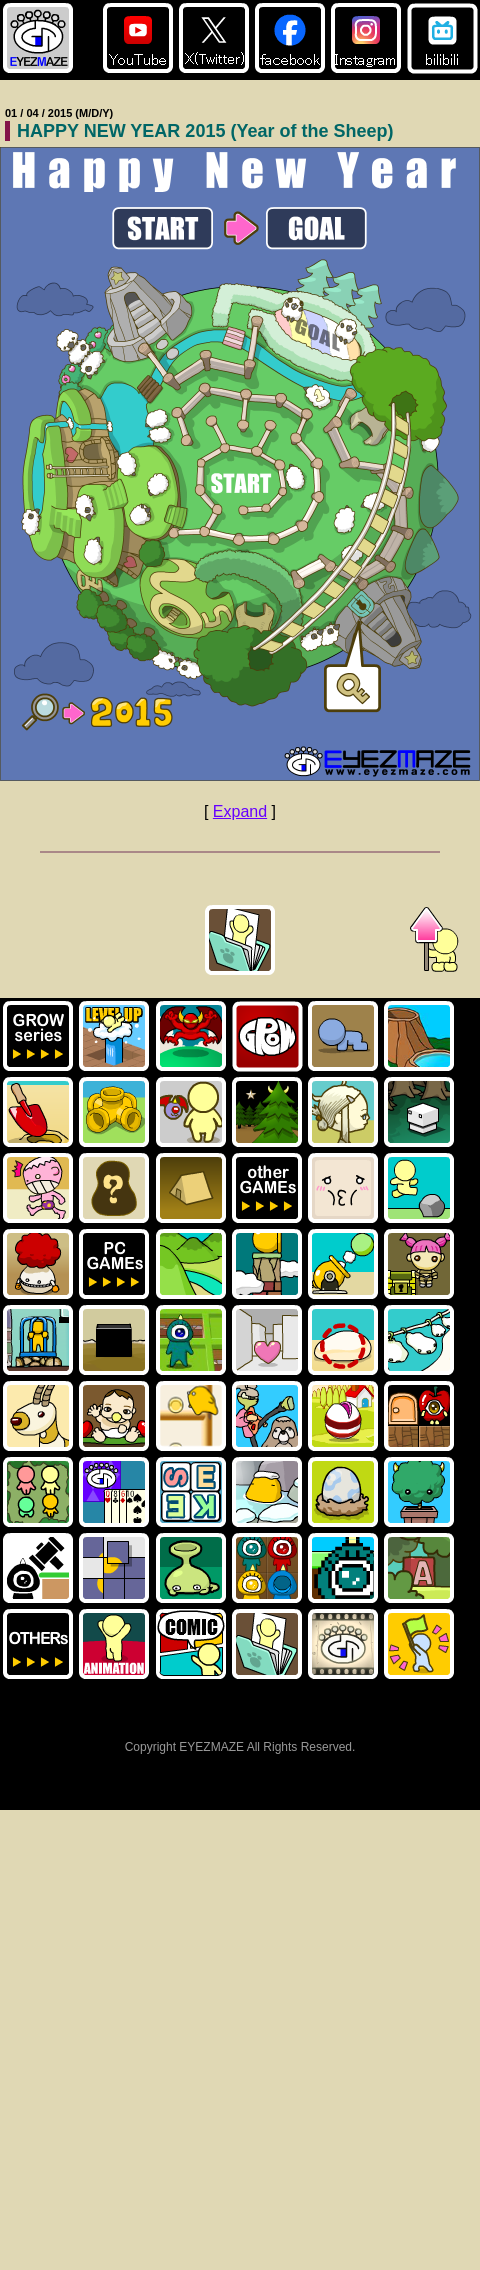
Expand (240, 811)
